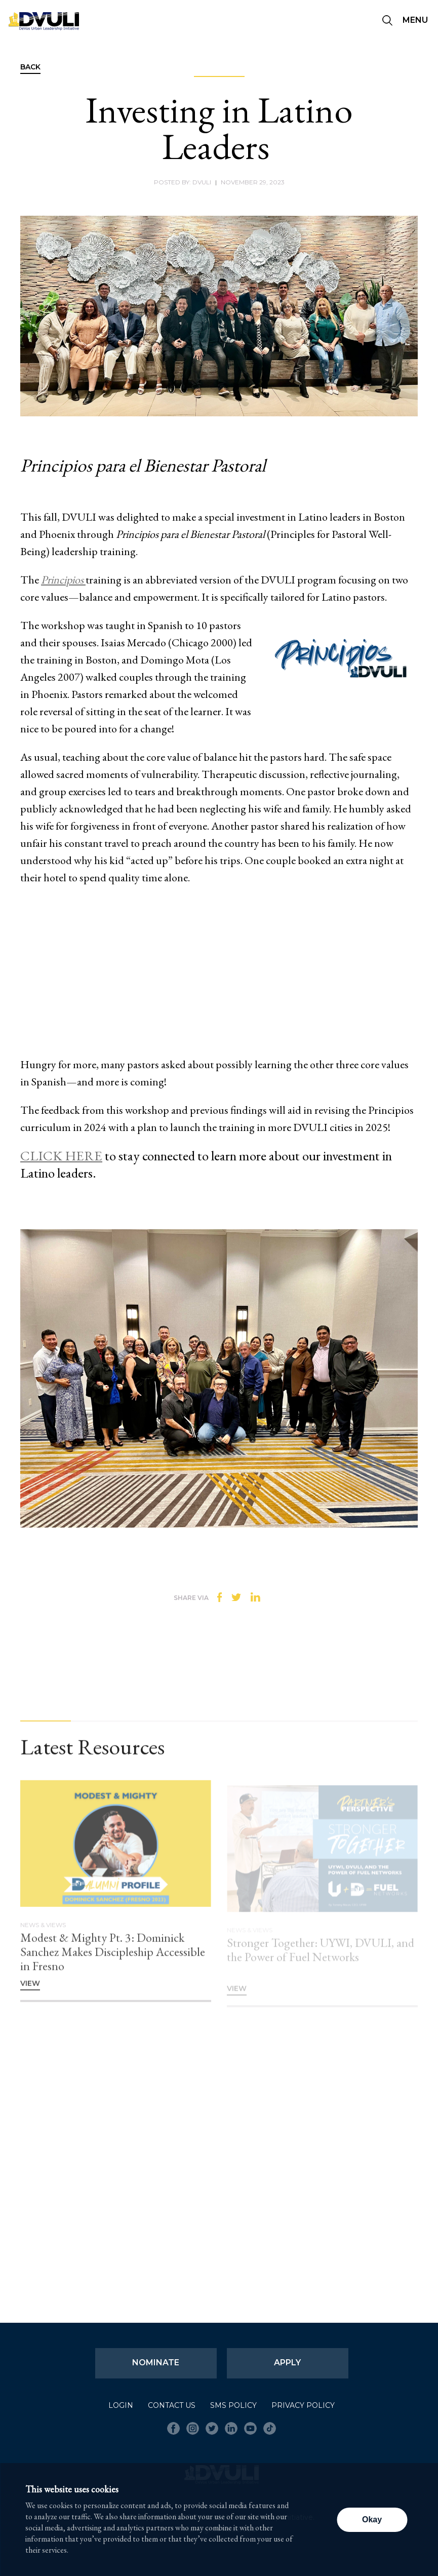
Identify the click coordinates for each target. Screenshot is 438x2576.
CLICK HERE (61, 1155)
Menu (415, 20)
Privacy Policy (303, 2405)
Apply (287, 2362)
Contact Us (171, 2405)
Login (120, 2405)
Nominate (155, 2362)
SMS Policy (233, 2405)
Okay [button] (372, 2519)
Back (30, 67)
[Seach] (387, 21)
